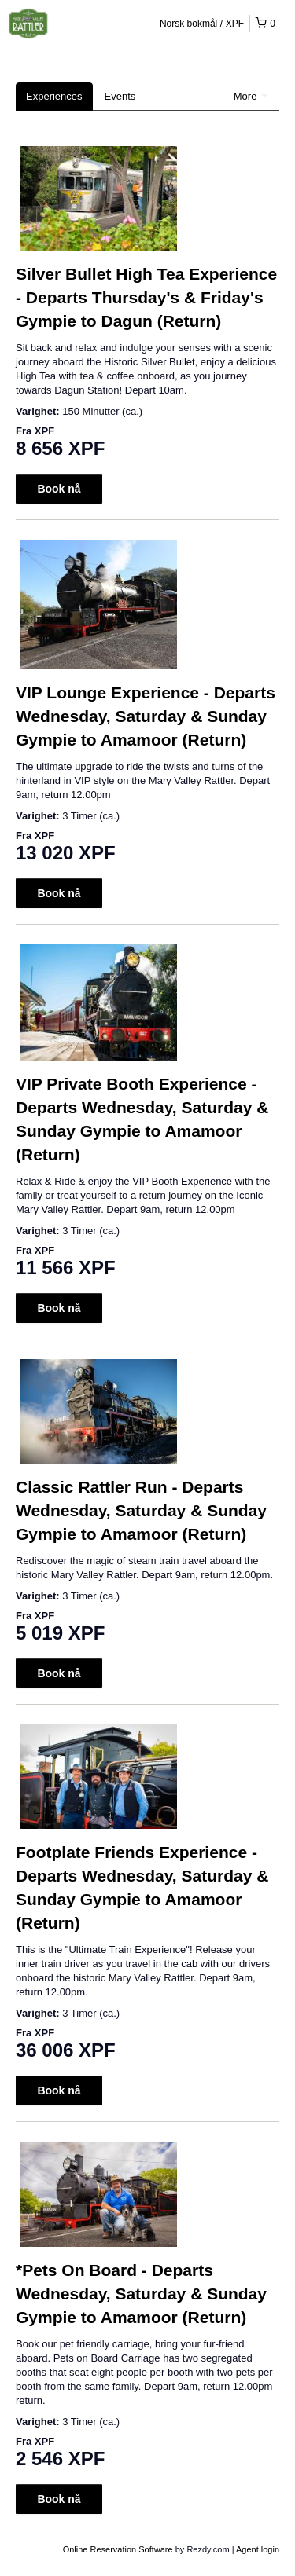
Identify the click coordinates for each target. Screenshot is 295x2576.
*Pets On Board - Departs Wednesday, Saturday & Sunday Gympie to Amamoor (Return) (141, 2293)
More (250, 96)
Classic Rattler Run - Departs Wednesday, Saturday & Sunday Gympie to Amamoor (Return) (141, 1510)
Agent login (257, 2549)
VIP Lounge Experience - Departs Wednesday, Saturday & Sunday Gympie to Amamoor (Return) (145, 716)
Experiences (54, 96)
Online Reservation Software (118, 2549)
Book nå (58, 488)
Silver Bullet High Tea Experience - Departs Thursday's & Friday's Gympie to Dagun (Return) (146, 297)
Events (120, 96)
